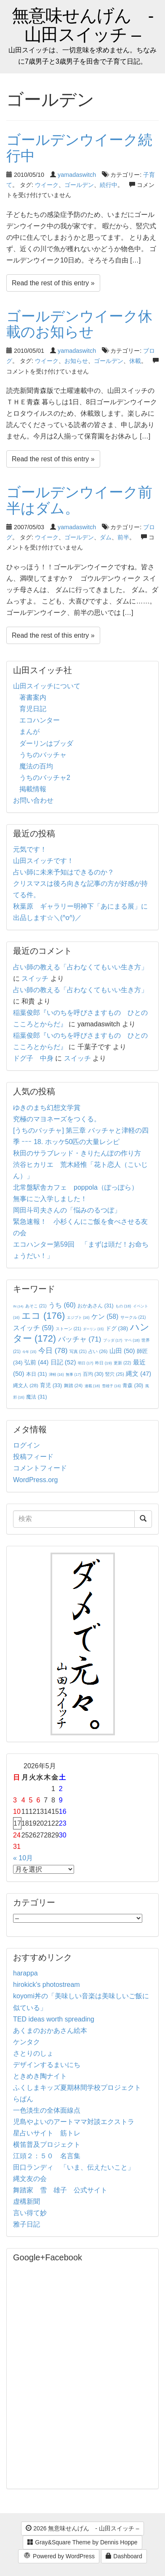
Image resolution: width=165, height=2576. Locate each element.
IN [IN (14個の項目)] (18, 1306)
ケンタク (26, 2042)
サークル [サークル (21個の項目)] (133, 1317)
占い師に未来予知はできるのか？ (63, 872)
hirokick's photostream (46, 1984)
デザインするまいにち (46, 2064)
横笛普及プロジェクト (46, 2144)
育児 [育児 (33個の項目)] (51, 1385)
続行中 (108, 184)
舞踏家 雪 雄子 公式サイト (60, 2190)
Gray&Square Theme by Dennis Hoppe (82, 2542)
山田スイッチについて (46, 686)
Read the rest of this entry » (53, 283)
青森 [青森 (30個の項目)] (132, 1385)
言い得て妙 (30, 2212)
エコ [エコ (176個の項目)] (43, 1315)
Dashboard (124, 2556)
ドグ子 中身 (33, 1058)
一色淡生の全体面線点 (46, 2110)
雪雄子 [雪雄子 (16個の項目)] (111, 1386)
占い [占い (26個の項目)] (97, 1351)
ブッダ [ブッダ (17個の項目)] (112, 1340)
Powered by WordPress (59, 2556)
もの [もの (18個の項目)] (123, 1306)
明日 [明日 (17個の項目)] (85, 1363)
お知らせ (76, 360)
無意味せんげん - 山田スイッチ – (83, 25)
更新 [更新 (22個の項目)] (122, 1363)
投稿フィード (33, 1456)
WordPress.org (35, 1479)
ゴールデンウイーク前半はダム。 (79, 500)
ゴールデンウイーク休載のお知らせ (79, 324)
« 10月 (23, 1858)
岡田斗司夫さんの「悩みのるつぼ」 (67, 1210)
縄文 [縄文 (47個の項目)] (138, 1373)
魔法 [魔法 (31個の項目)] (36, 1397)
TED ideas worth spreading (53, 2019)
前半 (123, 537)
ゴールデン (79, 184)
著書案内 (32, 697)
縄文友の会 (30, 2178)
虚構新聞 (26, 2201)
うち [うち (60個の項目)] (62, 1305)
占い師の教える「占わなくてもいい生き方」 (80, 967)
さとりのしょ (33, 2053)
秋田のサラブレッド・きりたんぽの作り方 (77, 1153)
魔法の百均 (36, 766)
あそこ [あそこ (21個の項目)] (36, 1306)
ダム (106, 537)
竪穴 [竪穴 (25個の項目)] (114, 1374)
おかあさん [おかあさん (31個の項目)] (95, 1306)
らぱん (23, 2098)
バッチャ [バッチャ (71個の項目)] (79, 1339)
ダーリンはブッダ (46, 743)
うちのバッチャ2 (44, 777)
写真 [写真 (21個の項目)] (78, 1351)
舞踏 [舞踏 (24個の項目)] (73, 1385)
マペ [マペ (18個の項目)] (132, 1340)
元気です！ (30, 849)
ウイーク (47, 184)
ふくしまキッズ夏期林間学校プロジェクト (77, 2087)
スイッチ (34, 978)
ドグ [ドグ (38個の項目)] (117, 1328)
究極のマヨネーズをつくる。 (57, 1119)
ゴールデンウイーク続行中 (79, 147)
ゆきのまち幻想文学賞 (46, 1107)
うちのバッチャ (43, 754)
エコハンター (39, 720)
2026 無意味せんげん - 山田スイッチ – (82, 2528)
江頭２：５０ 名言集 (46, 2155)
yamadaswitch (77, 174)
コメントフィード (40, 1468)
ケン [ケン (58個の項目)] (104, 1316)
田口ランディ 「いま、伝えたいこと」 (77, 2167)
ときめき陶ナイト (40, 2076)
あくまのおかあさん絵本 (50, 2030)
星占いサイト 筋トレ (46, 2133)
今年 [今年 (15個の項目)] (29, 1352)
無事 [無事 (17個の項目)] (73, 1374)
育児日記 (32, 708)
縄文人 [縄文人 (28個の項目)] (25, 1385)
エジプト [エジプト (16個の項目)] (78, 1317)
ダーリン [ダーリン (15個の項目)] (93, 1329)
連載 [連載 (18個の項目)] (92, 1386)
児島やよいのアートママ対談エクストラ (73, 2121)
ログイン (26, 1445)
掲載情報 (32, 789)
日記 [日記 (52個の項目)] (63, 1362)
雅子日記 (26, 2224)
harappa (25, 1973)
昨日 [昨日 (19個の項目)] (103, 1363)
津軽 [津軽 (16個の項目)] (56, 1374)
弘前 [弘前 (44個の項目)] (36, 1362)
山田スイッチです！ (43, 860)
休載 (135, 360)
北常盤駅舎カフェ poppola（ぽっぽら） (75, 1187)
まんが (29, 731)
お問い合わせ (33, 800)
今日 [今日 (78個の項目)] (53, 1350)
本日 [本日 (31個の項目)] (36, 1374)
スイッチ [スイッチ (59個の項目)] (33, 1327)
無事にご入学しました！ (50, 1198)
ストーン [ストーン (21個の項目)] (68, 1328)
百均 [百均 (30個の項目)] (93, 1374)
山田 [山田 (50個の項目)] (122, 1350)
